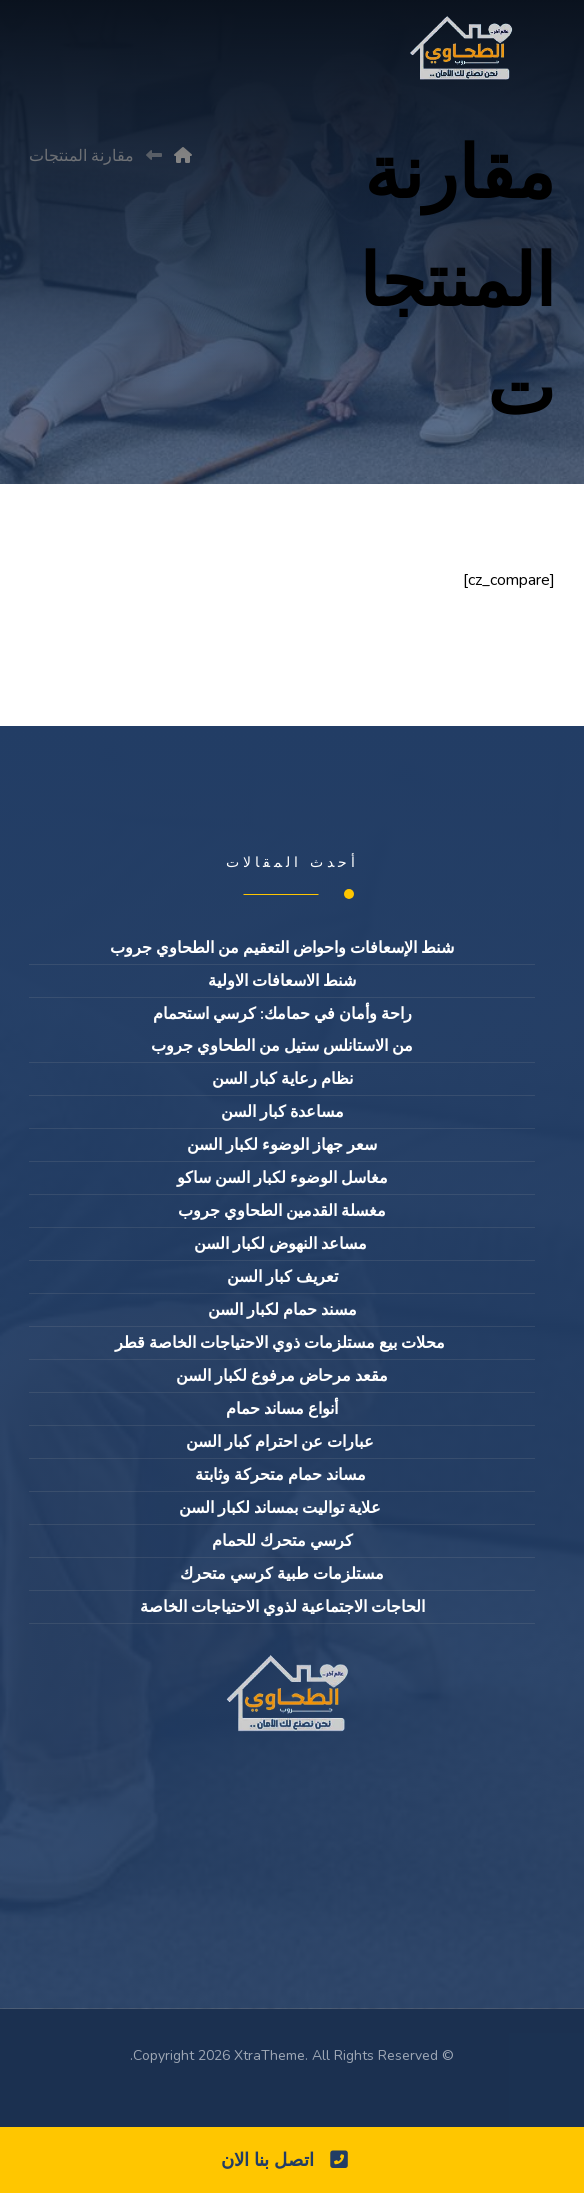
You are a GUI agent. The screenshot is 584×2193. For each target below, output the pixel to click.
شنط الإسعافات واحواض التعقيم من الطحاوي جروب (282, 948)
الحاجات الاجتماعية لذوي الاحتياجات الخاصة (282, 1607)
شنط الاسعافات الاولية (282, 981)
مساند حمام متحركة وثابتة (282, 1475)
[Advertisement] (292, 252)
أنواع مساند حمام (282, 1409)
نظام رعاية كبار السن (282, 1079)
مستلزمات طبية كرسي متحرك (282, 1574)
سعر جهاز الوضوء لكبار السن (282, 1145)
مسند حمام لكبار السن (282, 1310)
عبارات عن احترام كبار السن (282, 1442)
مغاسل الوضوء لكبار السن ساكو (282, 1178)
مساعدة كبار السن (282, 1112)
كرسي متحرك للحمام (282, 1541)
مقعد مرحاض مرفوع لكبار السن (282, 1376)
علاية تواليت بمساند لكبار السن (282, 1508)
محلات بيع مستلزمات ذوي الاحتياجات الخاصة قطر (282, 1343)
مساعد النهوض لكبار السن (282, 1244)
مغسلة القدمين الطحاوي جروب (282, 1211)
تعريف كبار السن (282, 1277)
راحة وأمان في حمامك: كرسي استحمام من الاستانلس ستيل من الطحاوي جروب (282, 1030)
